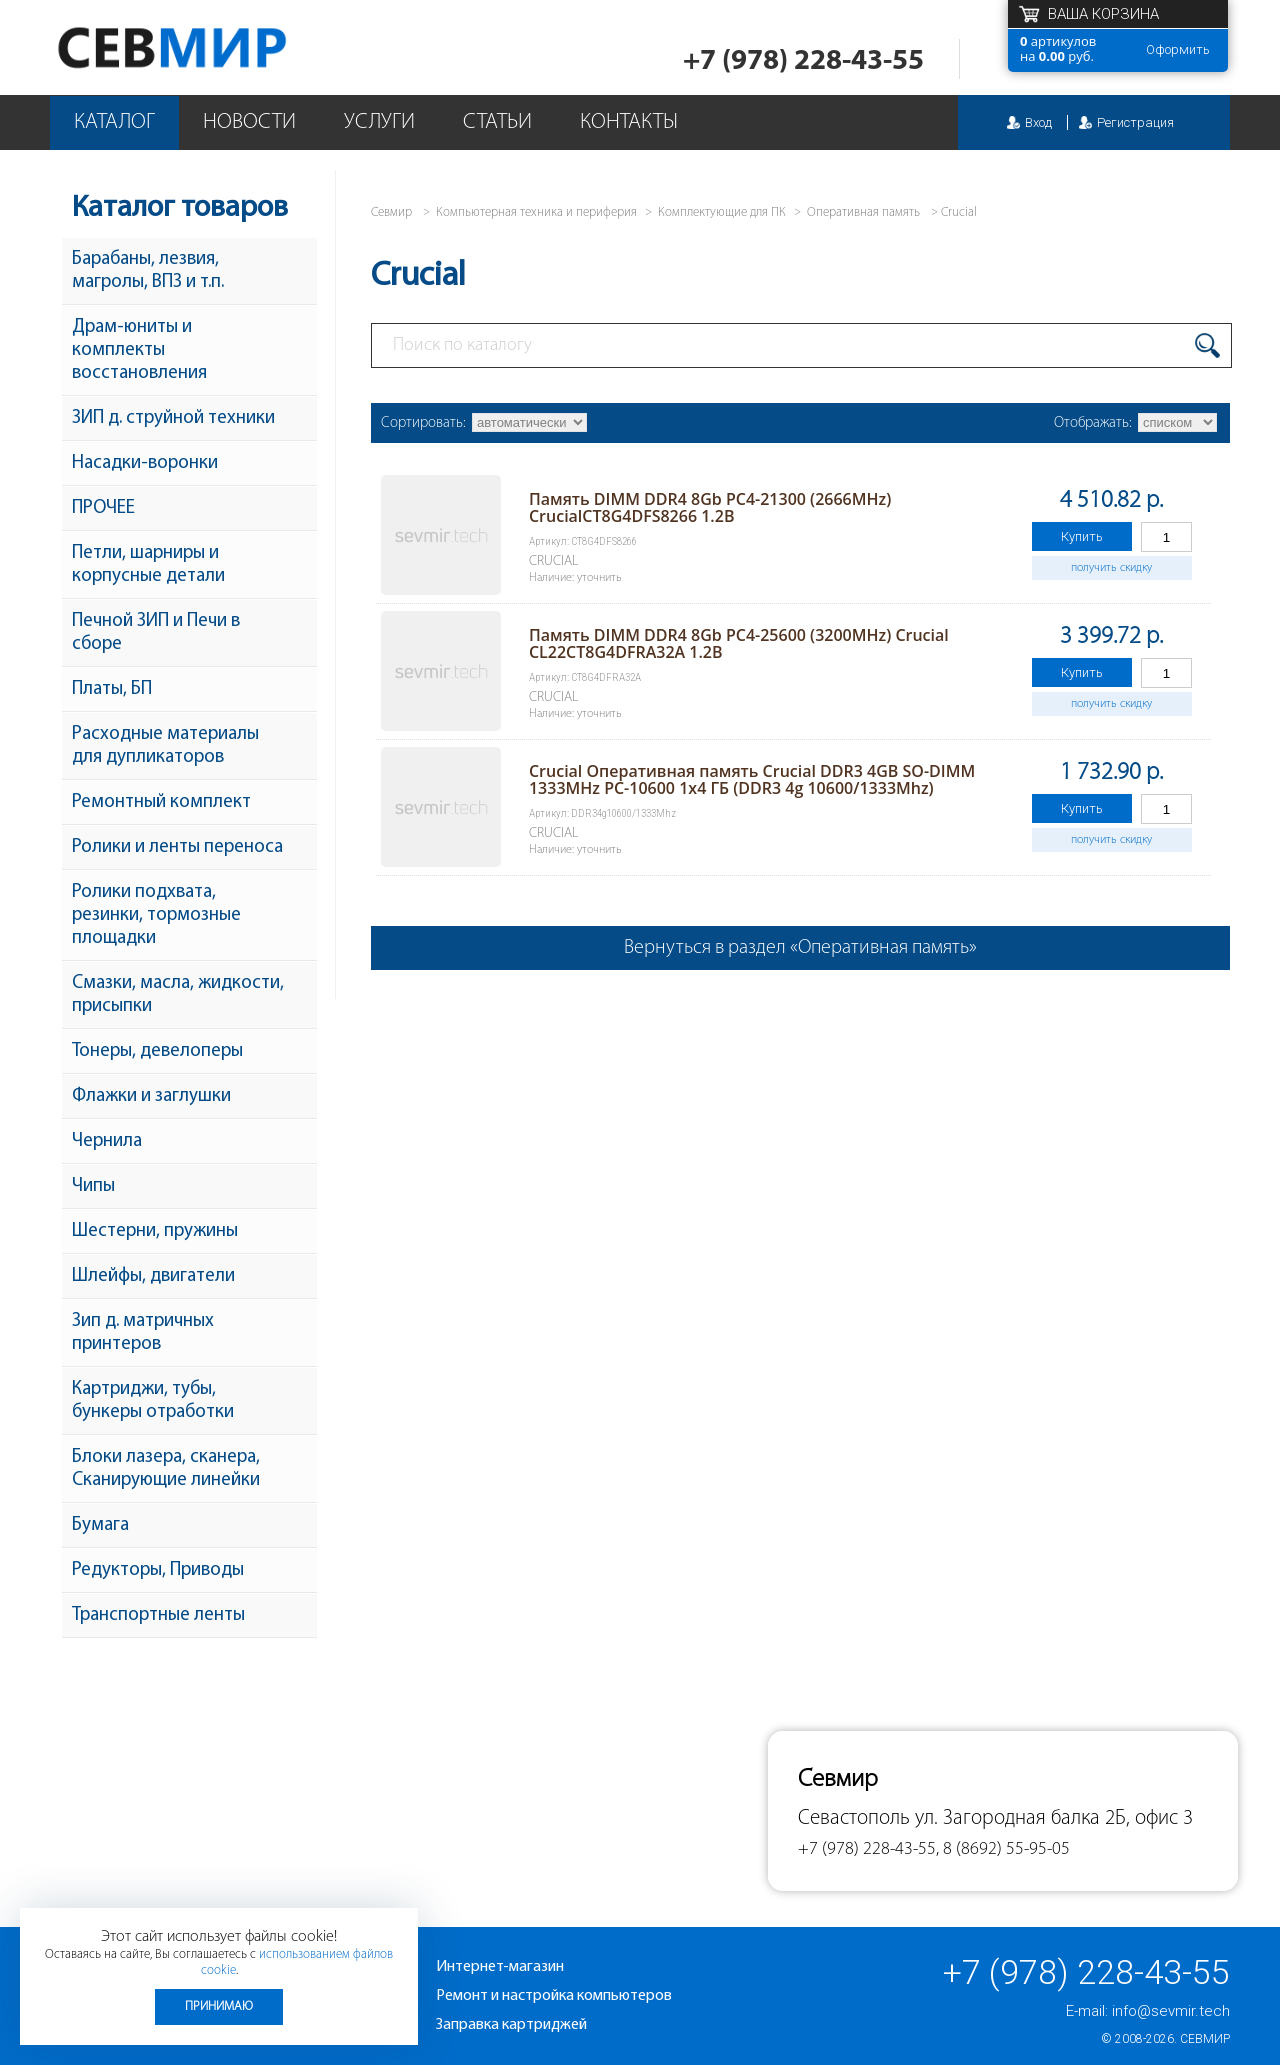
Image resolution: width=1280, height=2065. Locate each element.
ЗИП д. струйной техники (173, 418)
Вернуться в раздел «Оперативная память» (800, 948)
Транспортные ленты (158, 1615)
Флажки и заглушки (151, 1096)
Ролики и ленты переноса (177, 847)
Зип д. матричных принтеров (143, 1333)
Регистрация (1135, 122)
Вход (1038, 122)
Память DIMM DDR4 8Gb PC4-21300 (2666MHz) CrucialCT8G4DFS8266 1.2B (710, 507)
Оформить (1178, 49)
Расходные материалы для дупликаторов (165, 746)
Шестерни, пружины (155, 1231)
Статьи (497, 122)
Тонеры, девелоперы (157, 1051)
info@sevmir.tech (1171, 2011)
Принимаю (219, 2006)
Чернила (107, 1141)
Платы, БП (112, 689)
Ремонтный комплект (161, 802)
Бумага (100, 1525)
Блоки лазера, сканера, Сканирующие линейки (166, 1469)
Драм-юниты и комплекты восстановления (139, 350)
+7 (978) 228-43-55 (803, 61)
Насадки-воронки (145, 463)
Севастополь (854, 1818)
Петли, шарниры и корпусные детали (148, 565)
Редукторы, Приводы (158, 1570)
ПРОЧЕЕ (103, 508)
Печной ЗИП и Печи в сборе (156, 633)
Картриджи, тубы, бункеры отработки (153, 1401)
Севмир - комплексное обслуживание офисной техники (212, 47)
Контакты (629, 122)
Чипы (93, 1186)
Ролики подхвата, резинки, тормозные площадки (156, 915)
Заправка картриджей (511, 2025)
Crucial (959, 212)
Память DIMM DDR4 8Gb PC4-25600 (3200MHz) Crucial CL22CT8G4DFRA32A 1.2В (739, 643)
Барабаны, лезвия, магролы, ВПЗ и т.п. (148, 271)
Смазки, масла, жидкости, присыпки (178, 995)
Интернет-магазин (500, 1967)
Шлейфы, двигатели (153, 1276)
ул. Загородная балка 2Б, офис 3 (1054, 1818)
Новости (249, 122)
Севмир (1205, 2039)
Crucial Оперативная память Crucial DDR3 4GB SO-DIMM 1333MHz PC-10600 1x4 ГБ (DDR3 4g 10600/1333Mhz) (752, 779)
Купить (1082, 536)
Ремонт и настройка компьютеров (554, 1996)
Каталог (114, 122)
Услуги (379, 122)
